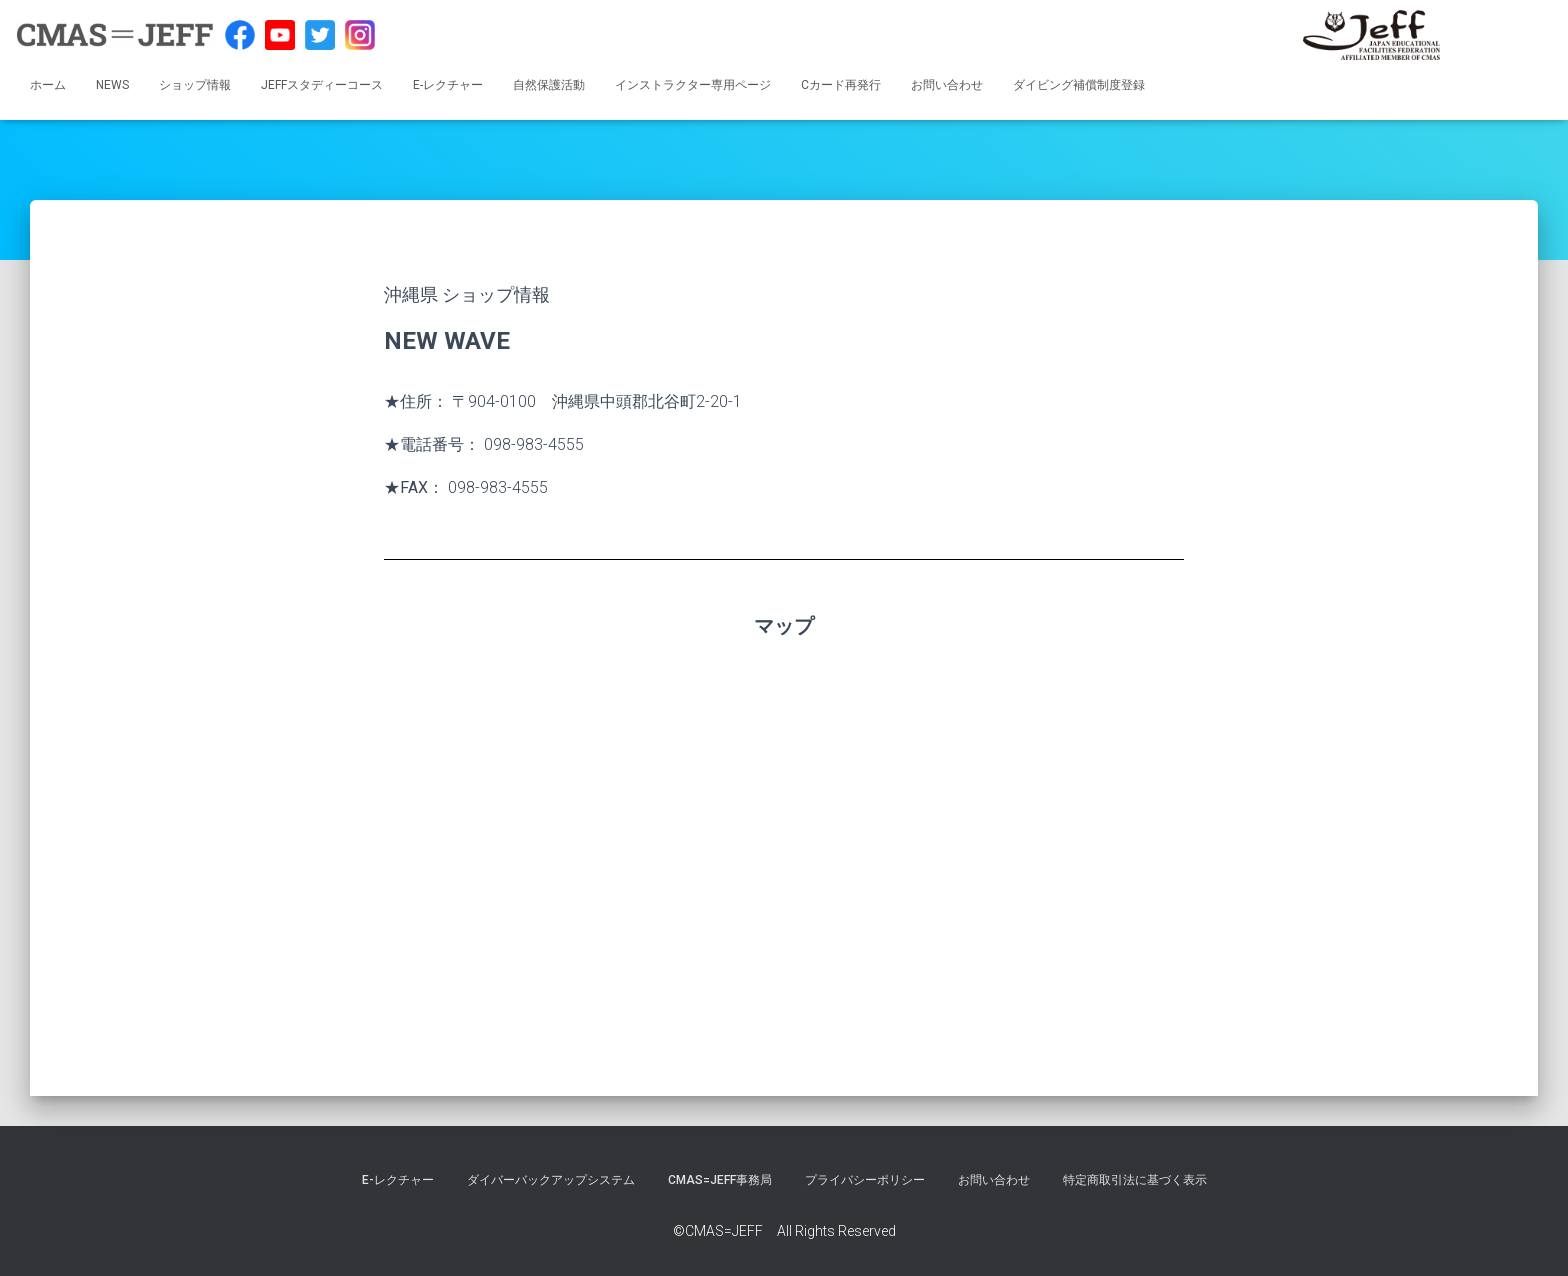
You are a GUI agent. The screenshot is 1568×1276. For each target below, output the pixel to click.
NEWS (112, 85)
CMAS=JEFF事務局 (720, 1180)
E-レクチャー (448, 85)
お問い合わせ (947, 85)
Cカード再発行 (841, 85)
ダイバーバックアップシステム (551, 1180)
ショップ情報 (195, 85)
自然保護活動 (549, 85)
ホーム (48, 85)
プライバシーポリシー (865, 1180)
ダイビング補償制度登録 (1079, 85)
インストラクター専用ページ (693, 85)
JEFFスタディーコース (322, 85)
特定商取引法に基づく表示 (1135, 1180)
